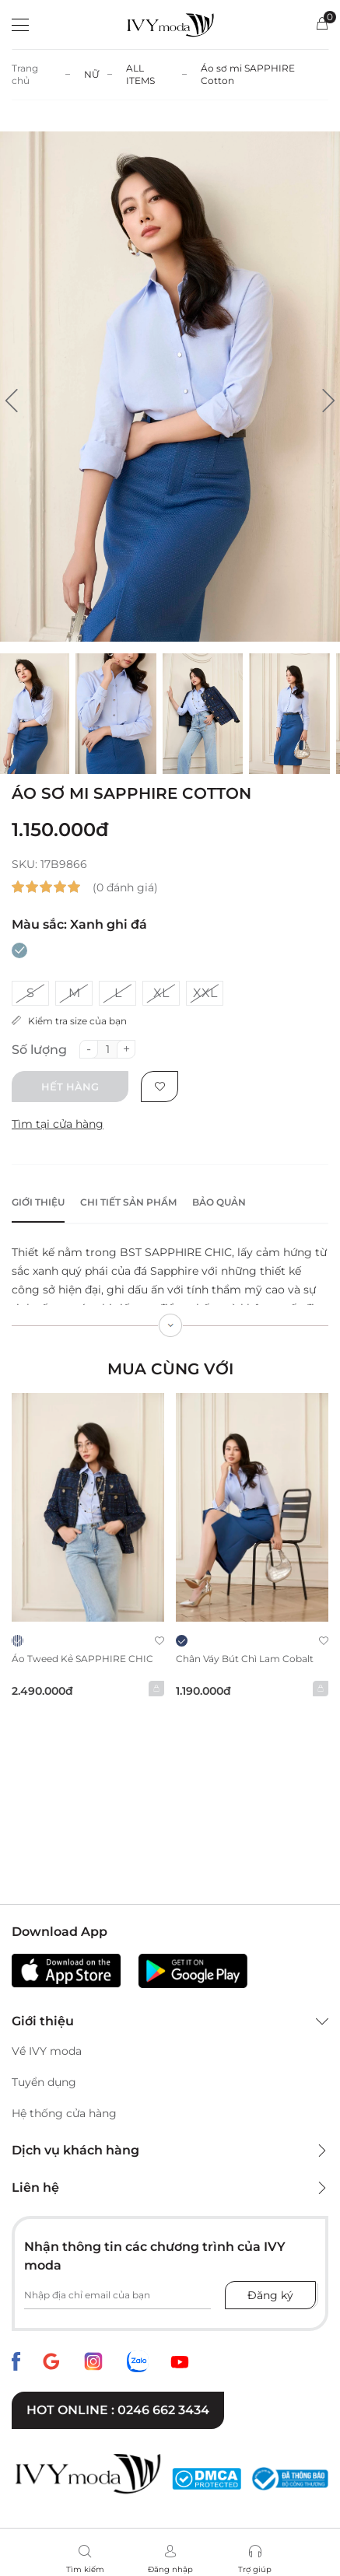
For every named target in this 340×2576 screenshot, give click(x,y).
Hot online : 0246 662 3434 (117, 2410)
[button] (11, 400)
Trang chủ (25, 74)
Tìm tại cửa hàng (57, 1124)
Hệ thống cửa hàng (64, 2113)
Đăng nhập (170, 2569)
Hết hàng (70, 1086)
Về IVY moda (47, 2051)
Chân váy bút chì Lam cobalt (245, 1658)
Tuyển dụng (44, 2082)
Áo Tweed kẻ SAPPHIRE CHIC (82, 1658)
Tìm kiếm (85, 2569)
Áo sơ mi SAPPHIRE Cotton (248, 74)
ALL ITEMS (140, 74)
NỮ (92, 74)
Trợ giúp (255, 2569)
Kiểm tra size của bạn (69, 1021)
